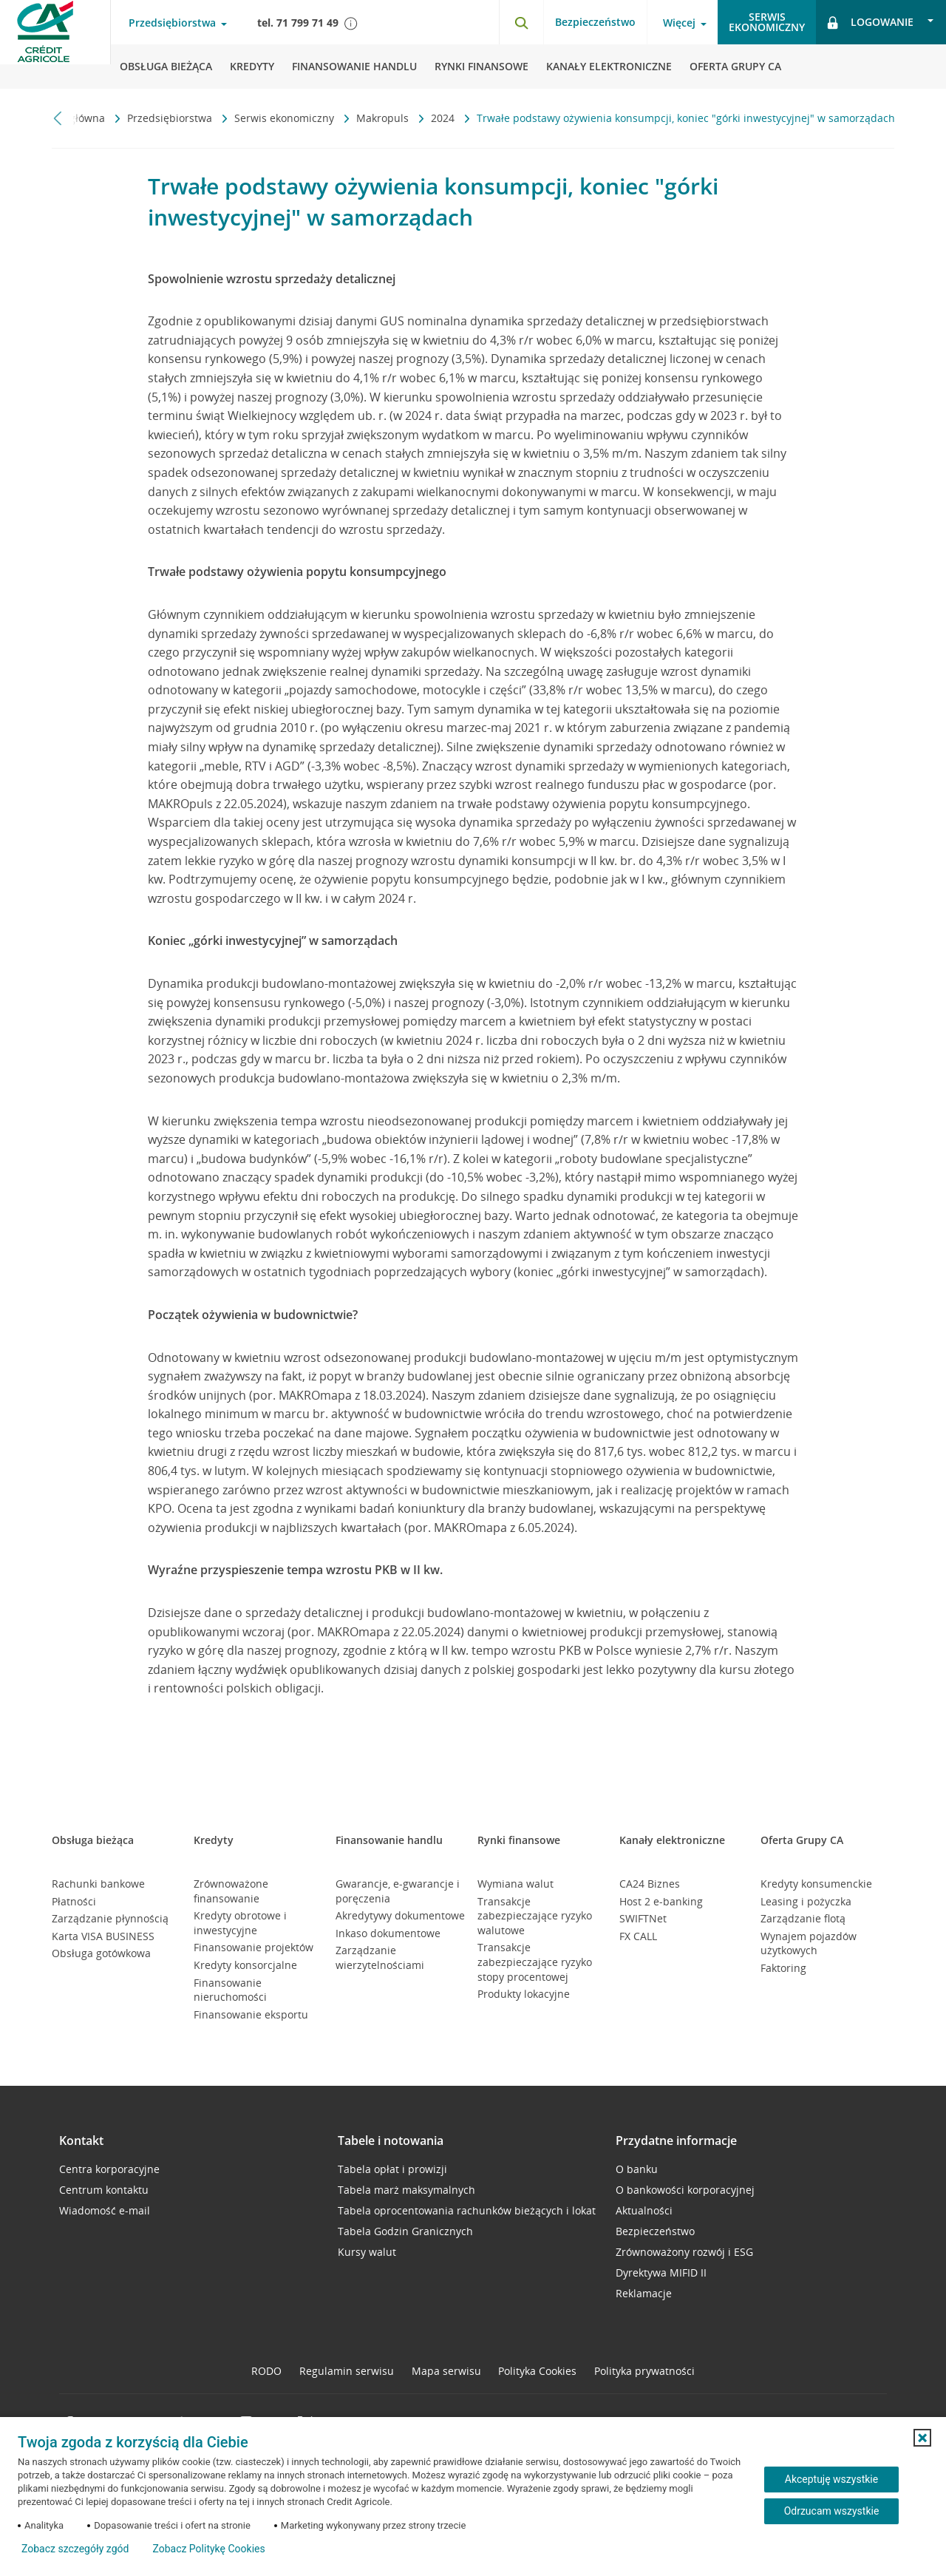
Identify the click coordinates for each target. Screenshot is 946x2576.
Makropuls (384, 118)
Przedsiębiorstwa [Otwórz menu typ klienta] (172, 23)
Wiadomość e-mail (104, 2210)
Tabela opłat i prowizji (392, 2169)
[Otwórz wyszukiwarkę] (521, 22)
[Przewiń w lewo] (58, 118)
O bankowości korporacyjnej (685, 2190)
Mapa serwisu (446, 2371)
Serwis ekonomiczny (285, 118)
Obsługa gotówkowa (101, 1953)
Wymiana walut (515, 1884)
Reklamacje (644, 2293)
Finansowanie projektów (253, 1947)
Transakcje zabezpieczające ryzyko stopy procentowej (534, 1961)
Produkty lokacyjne (523, 1994)
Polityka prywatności (644, 2371)
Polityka (537, 2371)
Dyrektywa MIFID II (661, 2272)
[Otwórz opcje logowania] (881, 22)
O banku (637, 2169)
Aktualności (644, 2210)
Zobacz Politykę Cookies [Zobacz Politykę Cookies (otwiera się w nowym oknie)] (208, 2549)
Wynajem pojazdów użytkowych (808, 1943)
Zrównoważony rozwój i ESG (684, 2252)
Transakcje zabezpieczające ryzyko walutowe (534, 1915)
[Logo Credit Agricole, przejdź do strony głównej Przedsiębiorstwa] (55, 44)
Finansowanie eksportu (251, 2014)
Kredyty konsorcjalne (245, 1965)
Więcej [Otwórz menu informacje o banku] (679, 23)
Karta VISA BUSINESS (103, 1936)
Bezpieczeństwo (595, 22)
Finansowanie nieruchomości (230, 1990)
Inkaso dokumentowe (388, 1933)
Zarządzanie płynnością (110, 1918)
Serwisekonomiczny (767, 22)
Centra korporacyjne (109, 2169)
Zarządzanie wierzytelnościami (380, 1957)
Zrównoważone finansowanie (231, 1891)
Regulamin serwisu (346, 2371)
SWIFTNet (643, 1918)
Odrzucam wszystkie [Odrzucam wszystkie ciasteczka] (831, 2511)
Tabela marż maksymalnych (406, 2190)
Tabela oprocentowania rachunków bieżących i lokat (467, 2210)
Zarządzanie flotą (802, 1918)
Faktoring (783, 1968)
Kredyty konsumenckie (816, 1884)
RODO (266, 2371)
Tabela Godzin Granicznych (405, 2231)
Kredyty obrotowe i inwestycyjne (240, 1922)
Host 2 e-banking (661, 1901)
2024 (444, 118)
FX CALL (638, 1936)
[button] (922, 2438)
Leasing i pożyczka (805, 1901)
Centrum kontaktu (104, 2190)
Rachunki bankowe (98, 1884)
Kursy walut (367, 2252)
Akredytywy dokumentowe (400, 1915)
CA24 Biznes (649, 1884)
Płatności (74, 1901)
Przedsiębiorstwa (171, 118)
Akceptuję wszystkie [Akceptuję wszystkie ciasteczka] (831, 2479)
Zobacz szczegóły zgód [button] (75, 2549)
